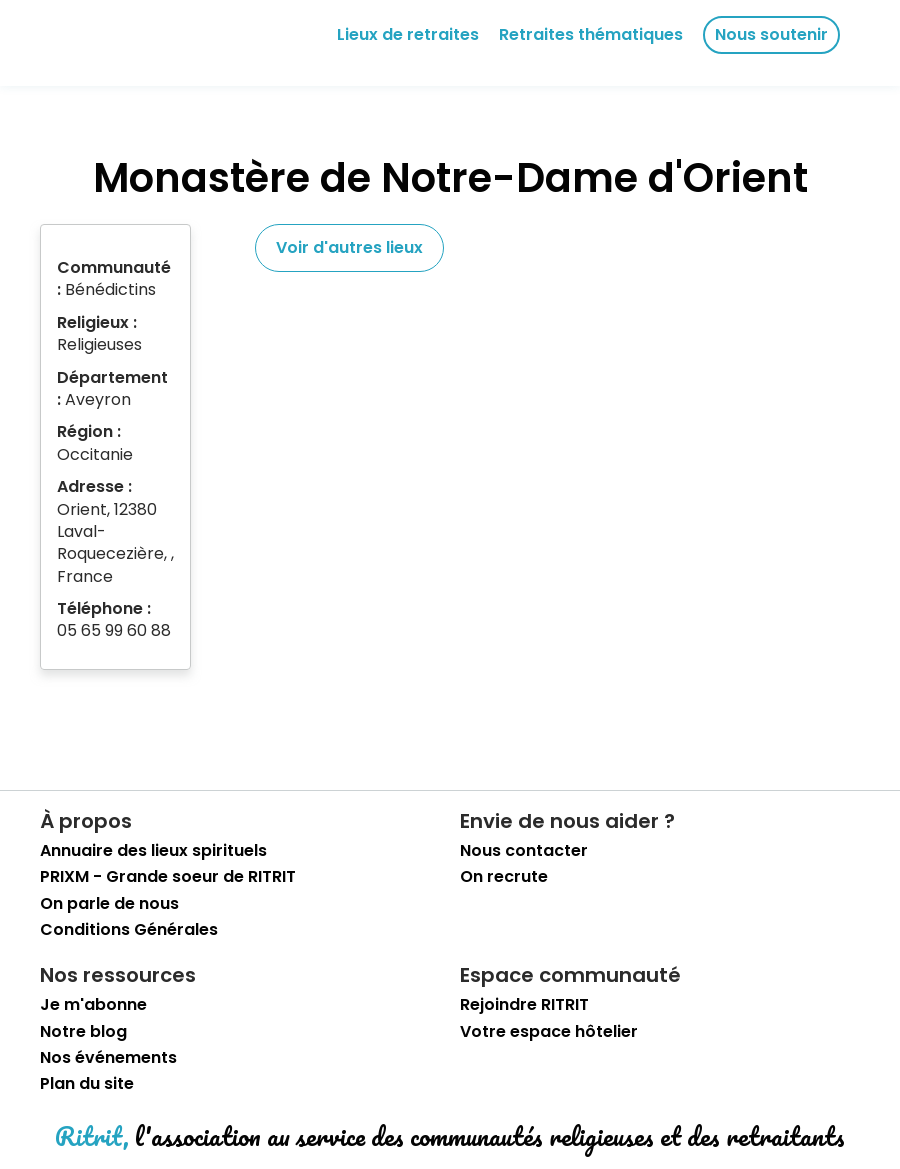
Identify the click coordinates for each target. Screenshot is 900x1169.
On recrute (504, 877)
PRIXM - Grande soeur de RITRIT (168, 877)
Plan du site (87, 1084)
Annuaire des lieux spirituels (153, 851)
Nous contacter (524, 851)
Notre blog (83, 1032)
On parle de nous (109, 904)
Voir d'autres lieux (349, 247)
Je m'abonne (93, 1005)
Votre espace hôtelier (549, 1032)
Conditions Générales (129, 930)
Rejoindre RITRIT (524, 1005)
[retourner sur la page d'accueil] (104, 43)
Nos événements (108, 1058)
